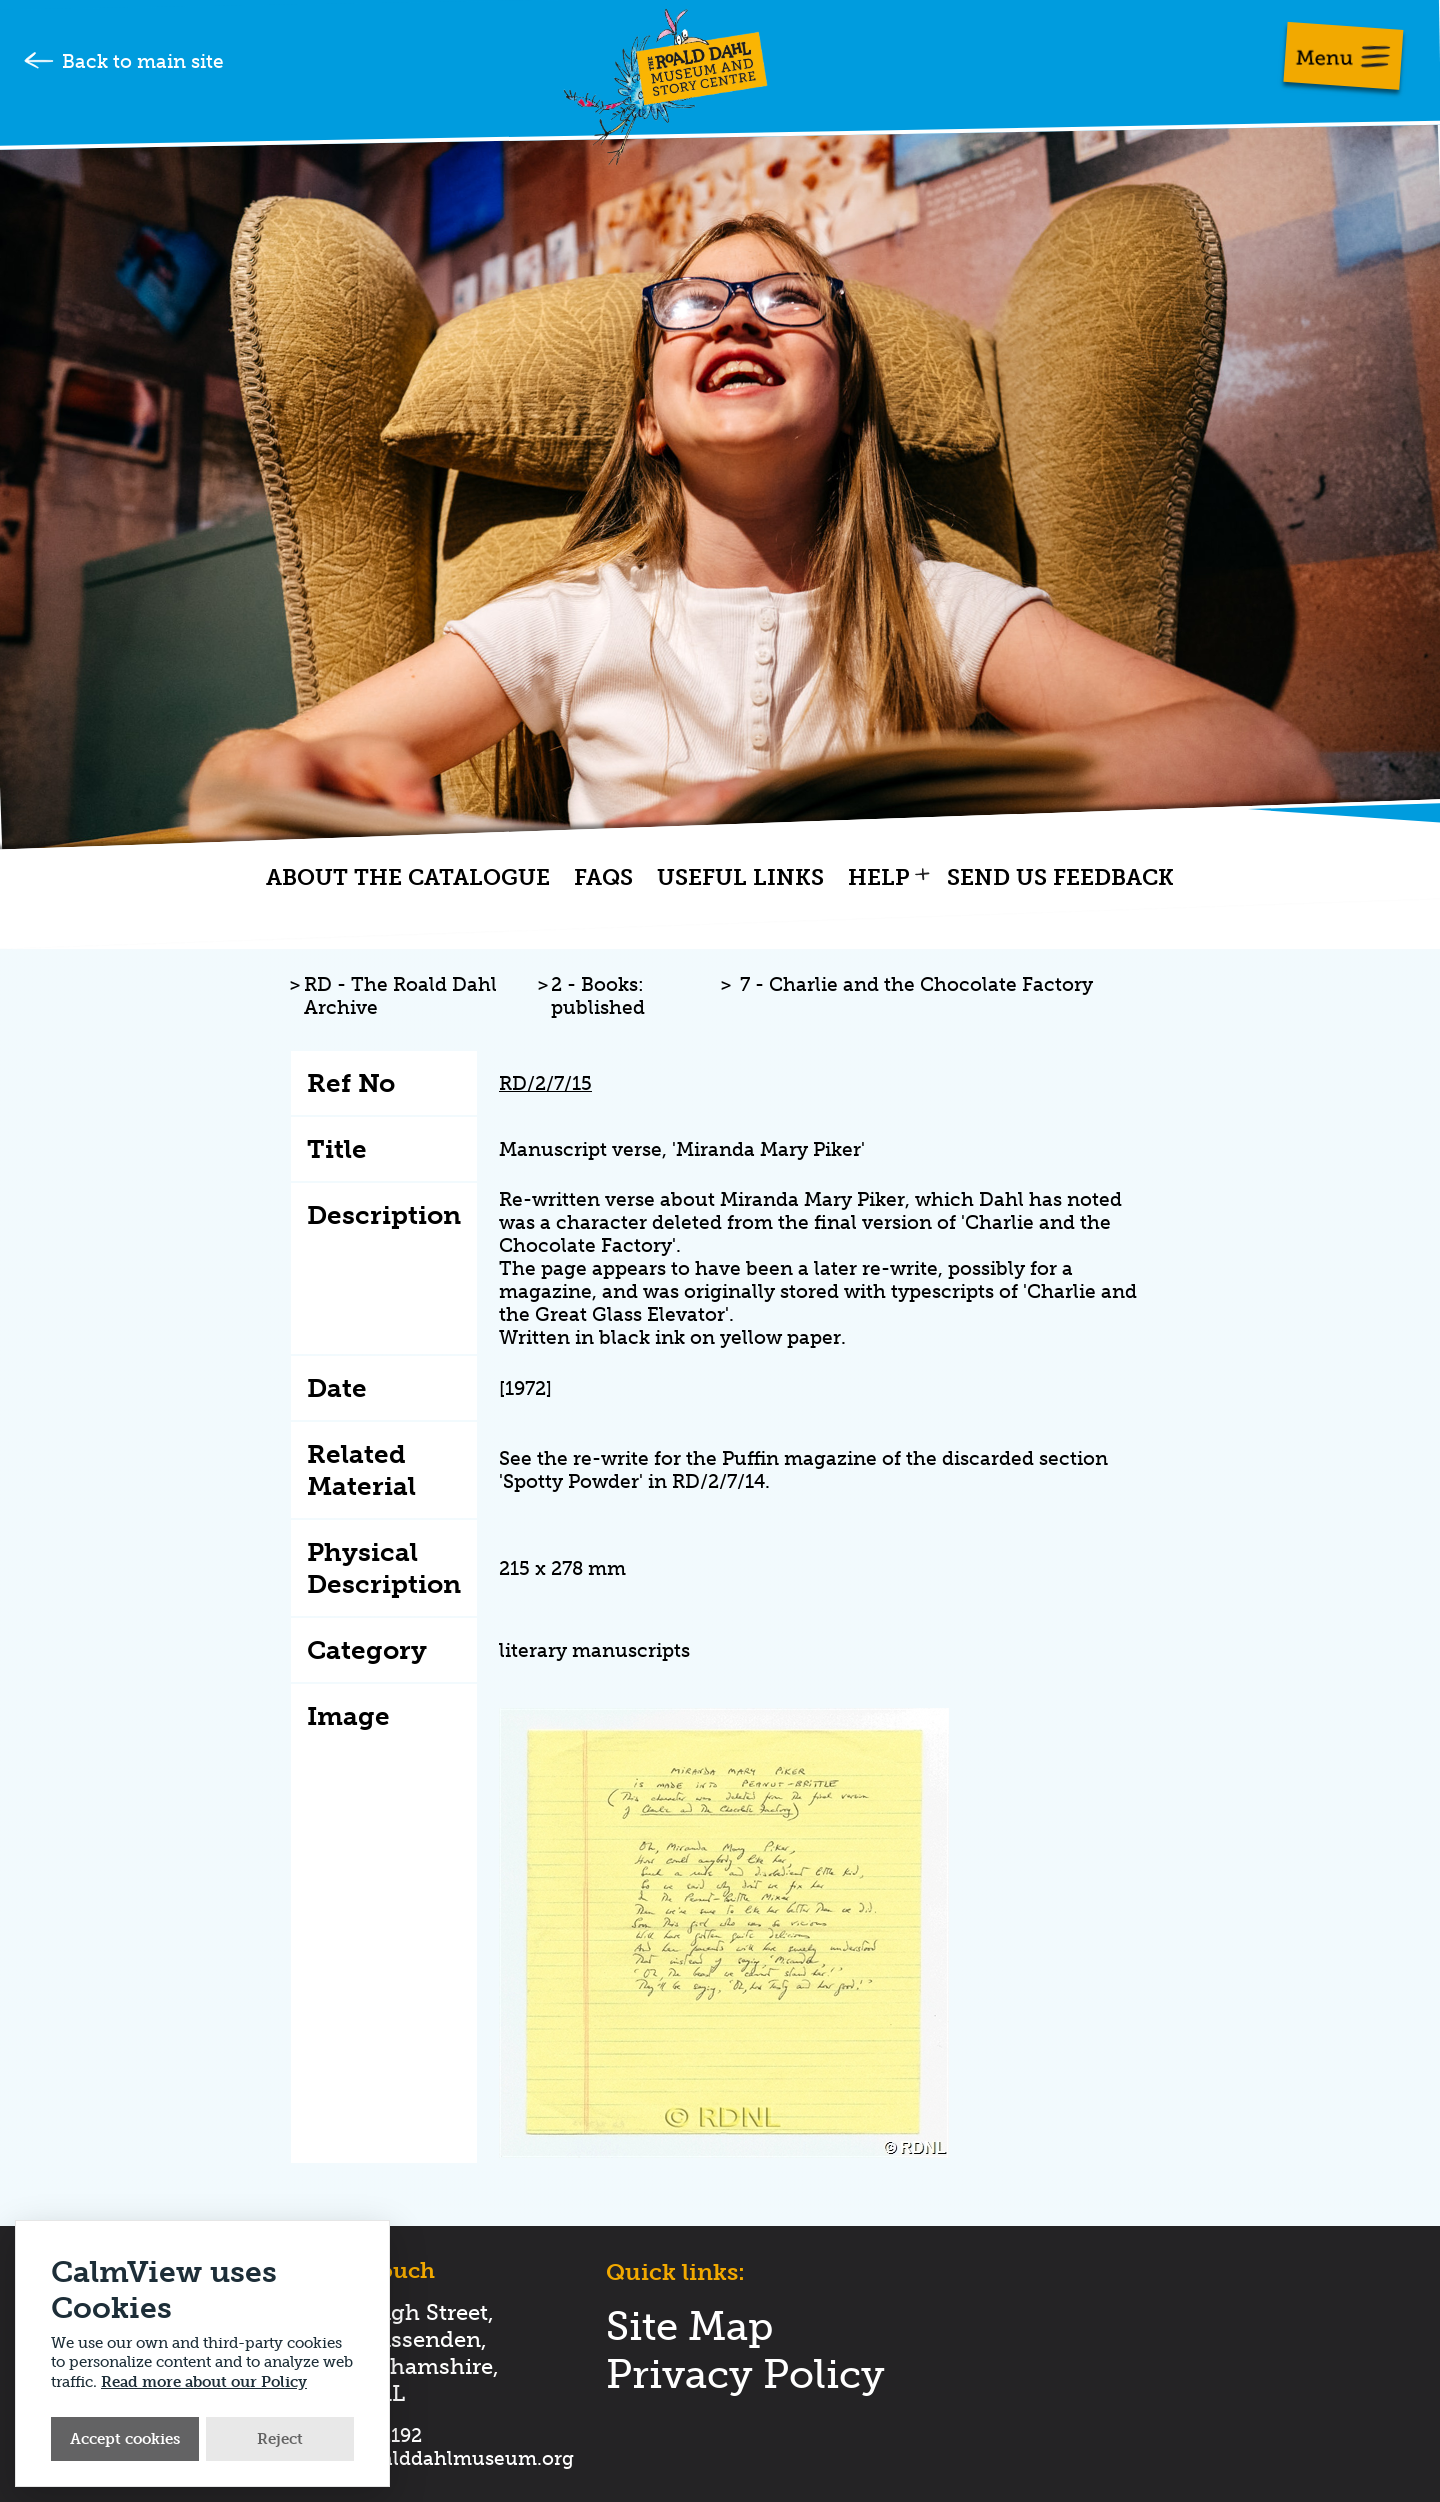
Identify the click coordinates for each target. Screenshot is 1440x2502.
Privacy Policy (745, 2374)
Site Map (689, 2326)
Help (879, 878)
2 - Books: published (598, 996)
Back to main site (143, 61)
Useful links (740, 878)
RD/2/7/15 (545, 1083)
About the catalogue (408, 878)
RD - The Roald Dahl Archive (400, 996)
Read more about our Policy (204, 2382)
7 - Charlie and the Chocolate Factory (916, 984)
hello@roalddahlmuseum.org (436, 2458)
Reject (280, 2439)
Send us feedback (1060, 878)
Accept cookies (125, 2439)
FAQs (603, 878)
